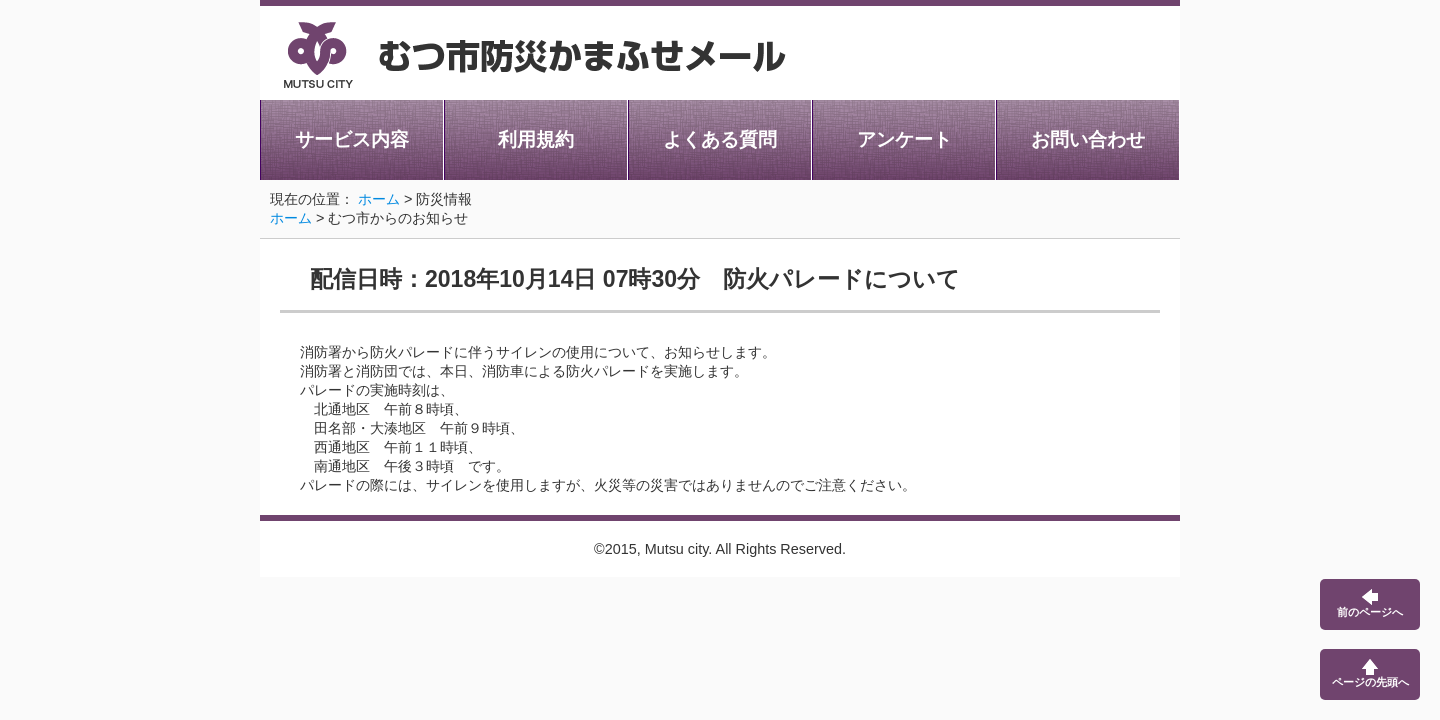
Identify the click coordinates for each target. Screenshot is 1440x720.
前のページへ (1370, 603)
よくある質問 (720, 139)
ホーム (379, 199)
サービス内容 (352, 139)
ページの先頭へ (1370, 673)
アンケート (904, 139)
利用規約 (536, 139)
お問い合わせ (1088, 139)
